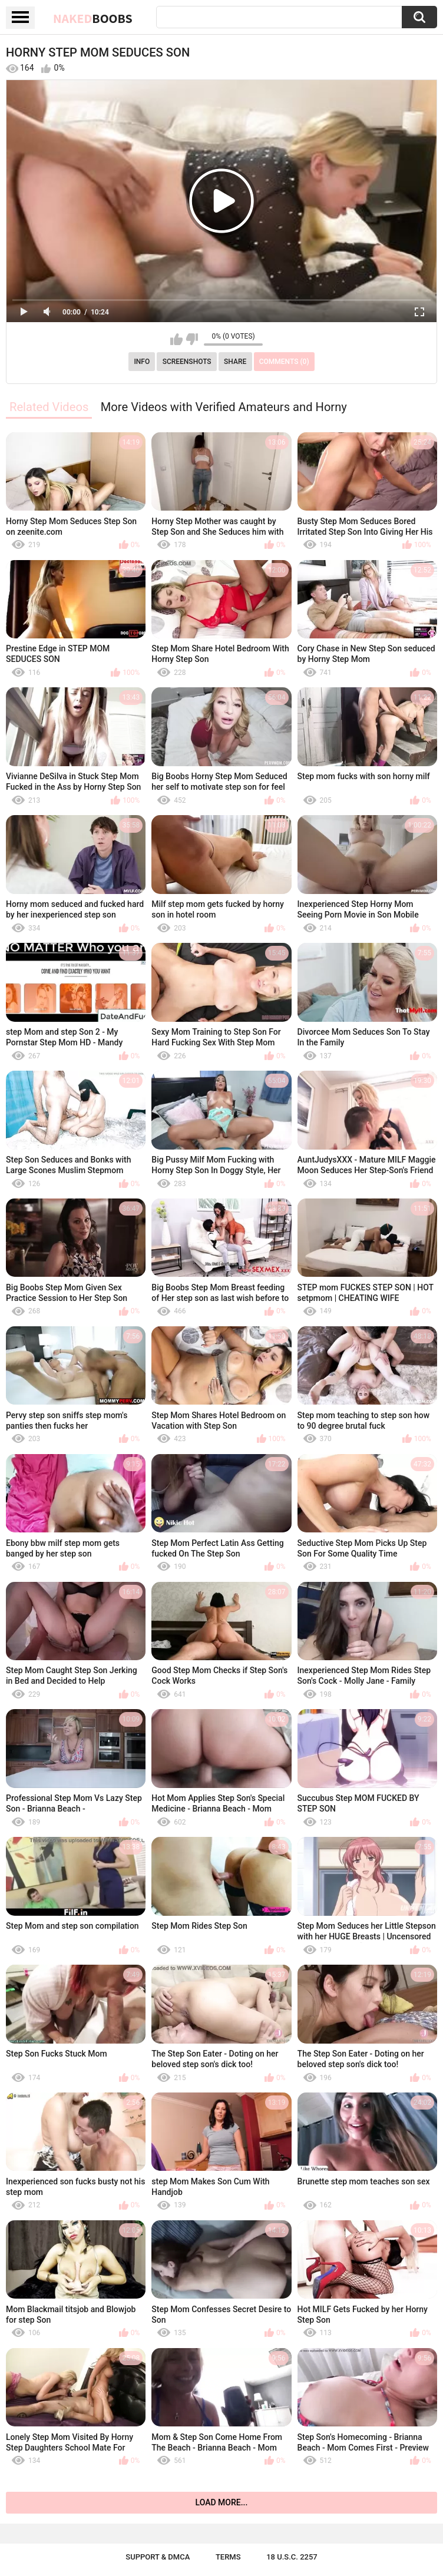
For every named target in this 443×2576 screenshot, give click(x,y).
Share (235, 361)
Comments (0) (284, 361)
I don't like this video (192, 339)
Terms (228, 2556)
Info (142, 361)
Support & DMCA (157, 2556)
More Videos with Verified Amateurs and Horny (224, 407)
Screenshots (187, 361)
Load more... (222, 2502)
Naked (93, 18)
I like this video (176, 339)
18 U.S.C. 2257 (292, 2556)
